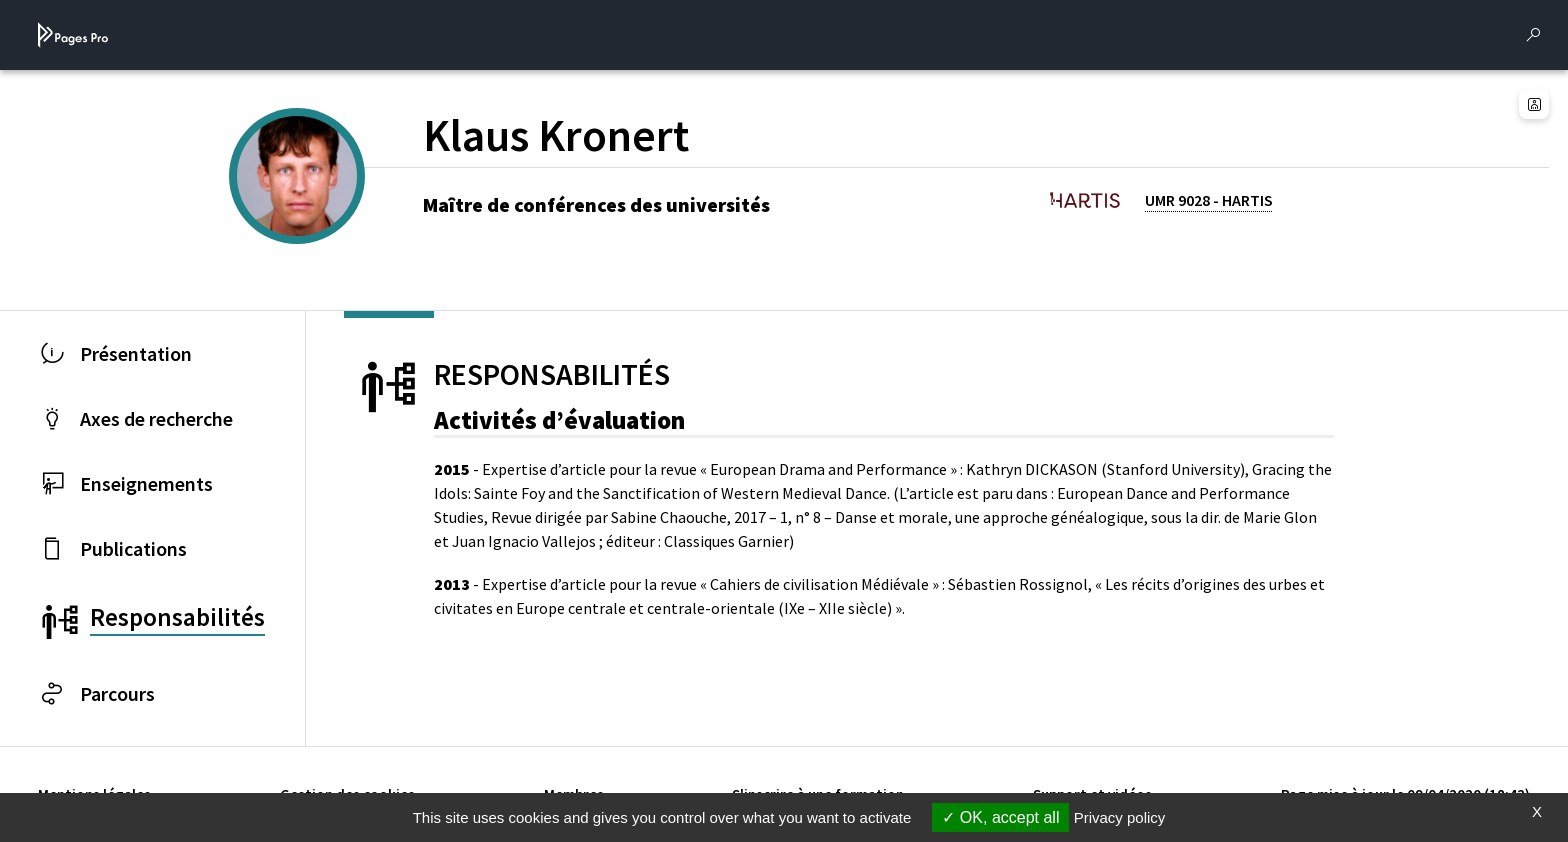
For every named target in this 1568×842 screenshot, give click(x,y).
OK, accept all (1000, 817)
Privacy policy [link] (1120, 817)
